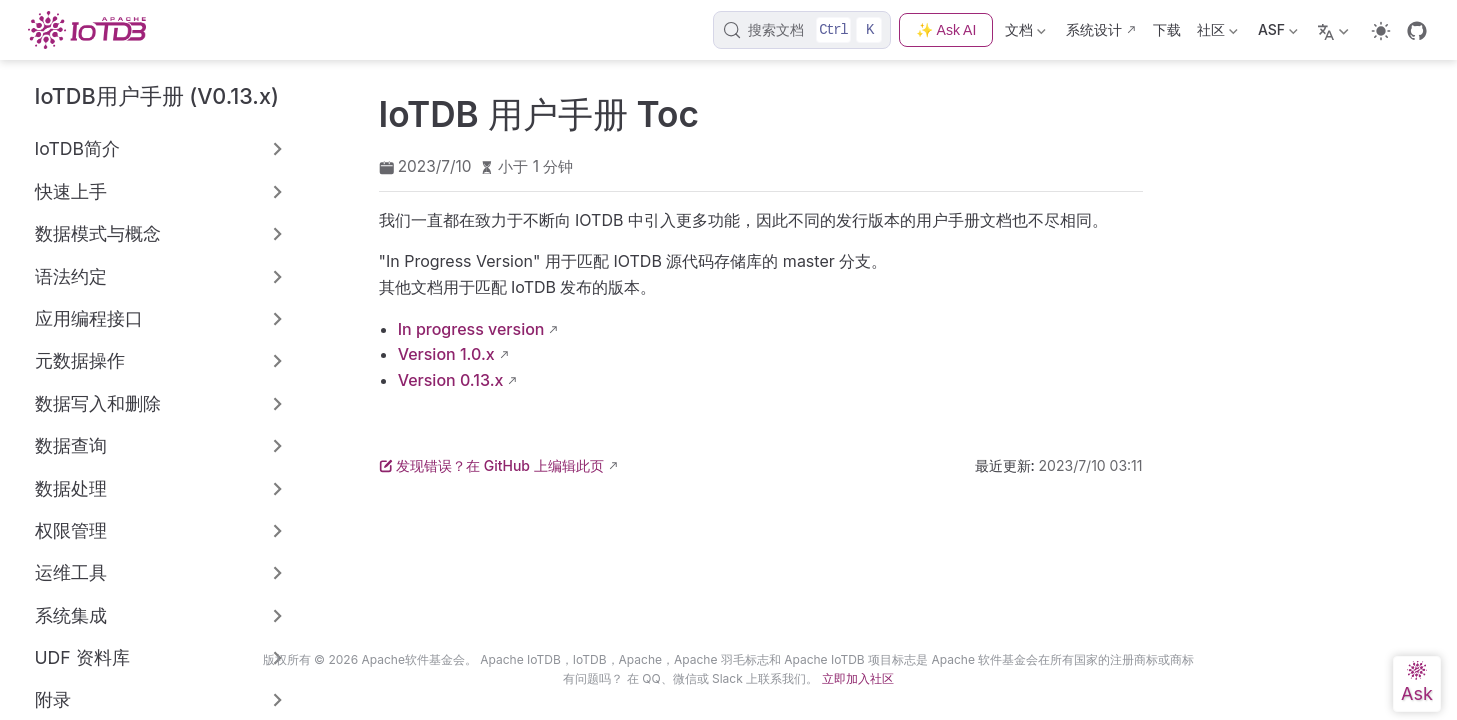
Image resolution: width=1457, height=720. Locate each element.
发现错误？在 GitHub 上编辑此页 (491, 465)
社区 (1217, 33)
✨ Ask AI (946, 30)
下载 (1167, 29)
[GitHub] (1417, 31)
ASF (1278, 33)
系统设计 (1094, 29)
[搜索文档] (802, 30)
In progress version (471, 329)
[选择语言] (1335, 30)
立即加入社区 (858, 678)
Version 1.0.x (446, 354)
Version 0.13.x (451, 380)
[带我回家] (93, 30)
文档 (1025, 33)
